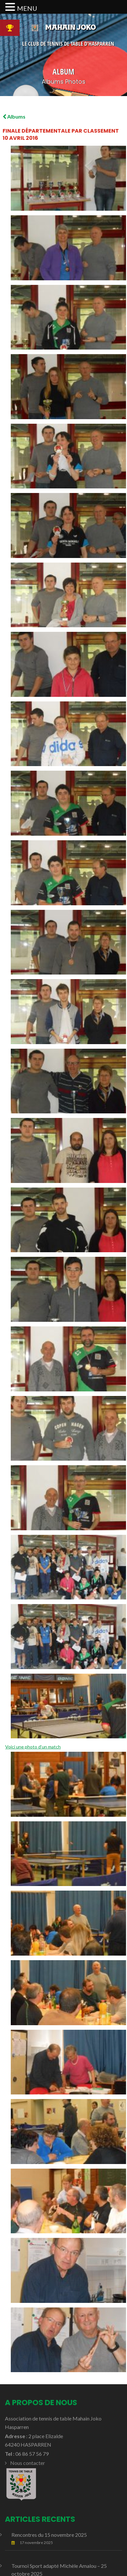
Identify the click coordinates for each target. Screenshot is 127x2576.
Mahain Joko (63, 27)
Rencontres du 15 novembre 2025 (49, 2535)
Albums (14, 116)
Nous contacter (27, 2463)
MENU (27, 8)
